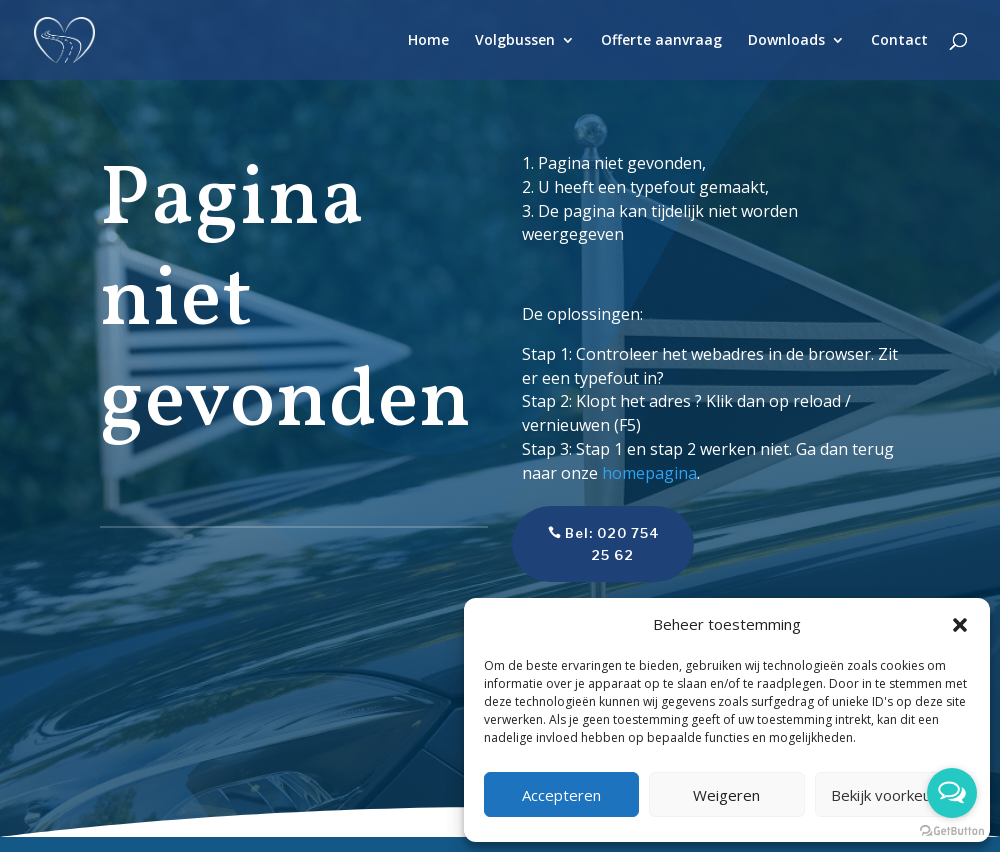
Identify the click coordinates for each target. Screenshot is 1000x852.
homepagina (649, 473)
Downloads (786, 41)
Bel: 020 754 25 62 (585, 544)
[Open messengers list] (952, 793)
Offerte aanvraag (661, 41)
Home (428, 41)
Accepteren (561, 795)
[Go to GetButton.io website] (952, 831)
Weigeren (726, 795)
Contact (899, 41)
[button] (960, 625)
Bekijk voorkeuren (892, 795)
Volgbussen (515, 41)
